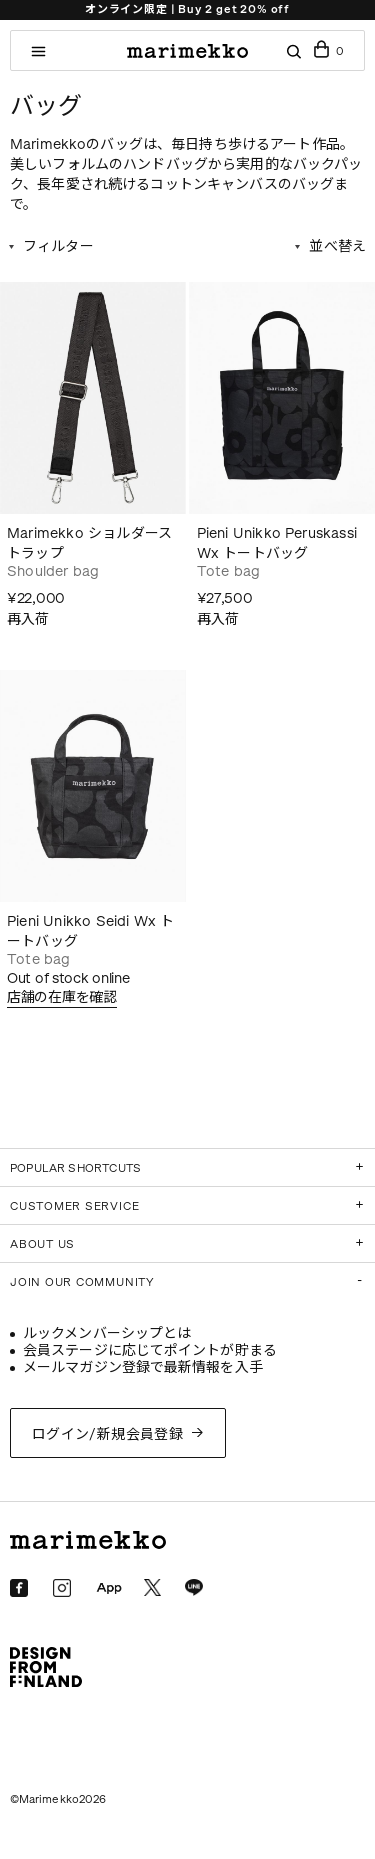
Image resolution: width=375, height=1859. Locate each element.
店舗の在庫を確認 (62, 997)
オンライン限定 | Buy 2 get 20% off (187, 9)
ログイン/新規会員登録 (108, 1434)
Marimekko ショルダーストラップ (89, 543)
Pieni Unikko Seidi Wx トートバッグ (91, 931)
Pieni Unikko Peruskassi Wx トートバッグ (277, 543)
